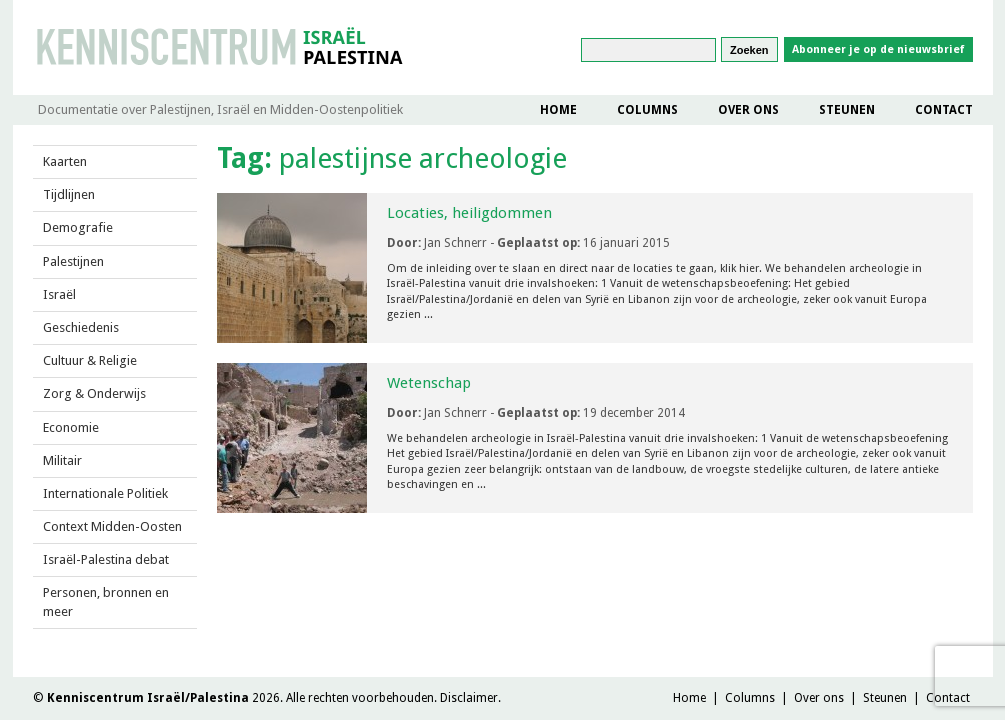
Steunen (847, 110)
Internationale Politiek (105, 493)
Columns (647, 110)
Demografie (78, 227)
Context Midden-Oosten (112, 526)
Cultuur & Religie (90, 360)
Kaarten (65, 161)
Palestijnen (73, 261)
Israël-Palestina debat (106, 559)
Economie (71, 427)
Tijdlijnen (69, 194)
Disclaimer (469, 698)
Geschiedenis (81, 327)
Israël (59, 294)
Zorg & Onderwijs (94, 393)
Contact (944, 110)
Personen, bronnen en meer (106, 601)
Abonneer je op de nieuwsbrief (878, 49)
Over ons (748, 110)
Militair (62, 460)
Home (558, 110)
